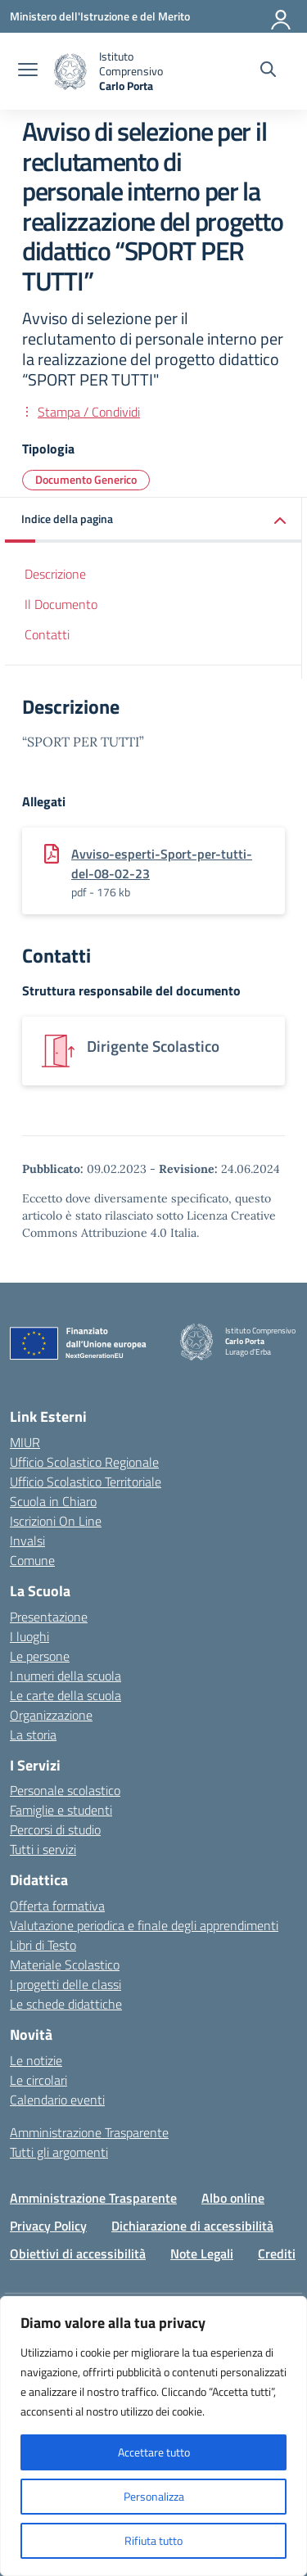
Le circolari (38, 2080)
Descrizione (55, 574)
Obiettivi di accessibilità (78, 2253)
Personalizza (154, 2496)
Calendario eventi (57, 2099)
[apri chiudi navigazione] (28, 71)
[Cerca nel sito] (268, 71)
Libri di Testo (43, 1945)
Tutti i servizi (43, 1849)
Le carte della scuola (65, 1695)
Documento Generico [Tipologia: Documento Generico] (86, 479)
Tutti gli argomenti (59, 2152)
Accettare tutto (154, 2452)
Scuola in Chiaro (53, 1501)
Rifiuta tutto (153, 2540)
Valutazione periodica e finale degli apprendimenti (144, 1925)
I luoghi (29, 1636)
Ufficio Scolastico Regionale (84, 1462)
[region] (153, 2436)
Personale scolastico (65, 1790)
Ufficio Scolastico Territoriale (85, 1481)
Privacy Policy (48, 2225)
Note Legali (201, 2253)
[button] (153, 520)
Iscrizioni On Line (56, 1521)
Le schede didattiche (66, 2004)
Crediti (277, 2253)
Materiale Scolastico (65, 1964)
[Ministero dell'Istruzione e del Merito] (100, 16)
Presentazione (49, 1616)
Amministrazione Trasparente (89, 2132)
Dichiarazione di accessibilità (192, 2225)
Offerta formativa (57, 1905)
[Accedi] (281, 16)
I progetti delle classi (65, 1984)
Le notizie (36, 2060)
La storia (33, 1734)
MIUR (25, 1442)
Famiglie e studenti (61, 1810)
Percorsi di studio (55, 1829)
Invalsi (27, 1540)
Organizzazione (51, 1715)
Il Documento (61, 604)
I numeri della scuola (65, 1675)
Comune (32, 1560)
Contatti (47, 634)
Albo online (232, 2198)
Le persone (40, 1656)
